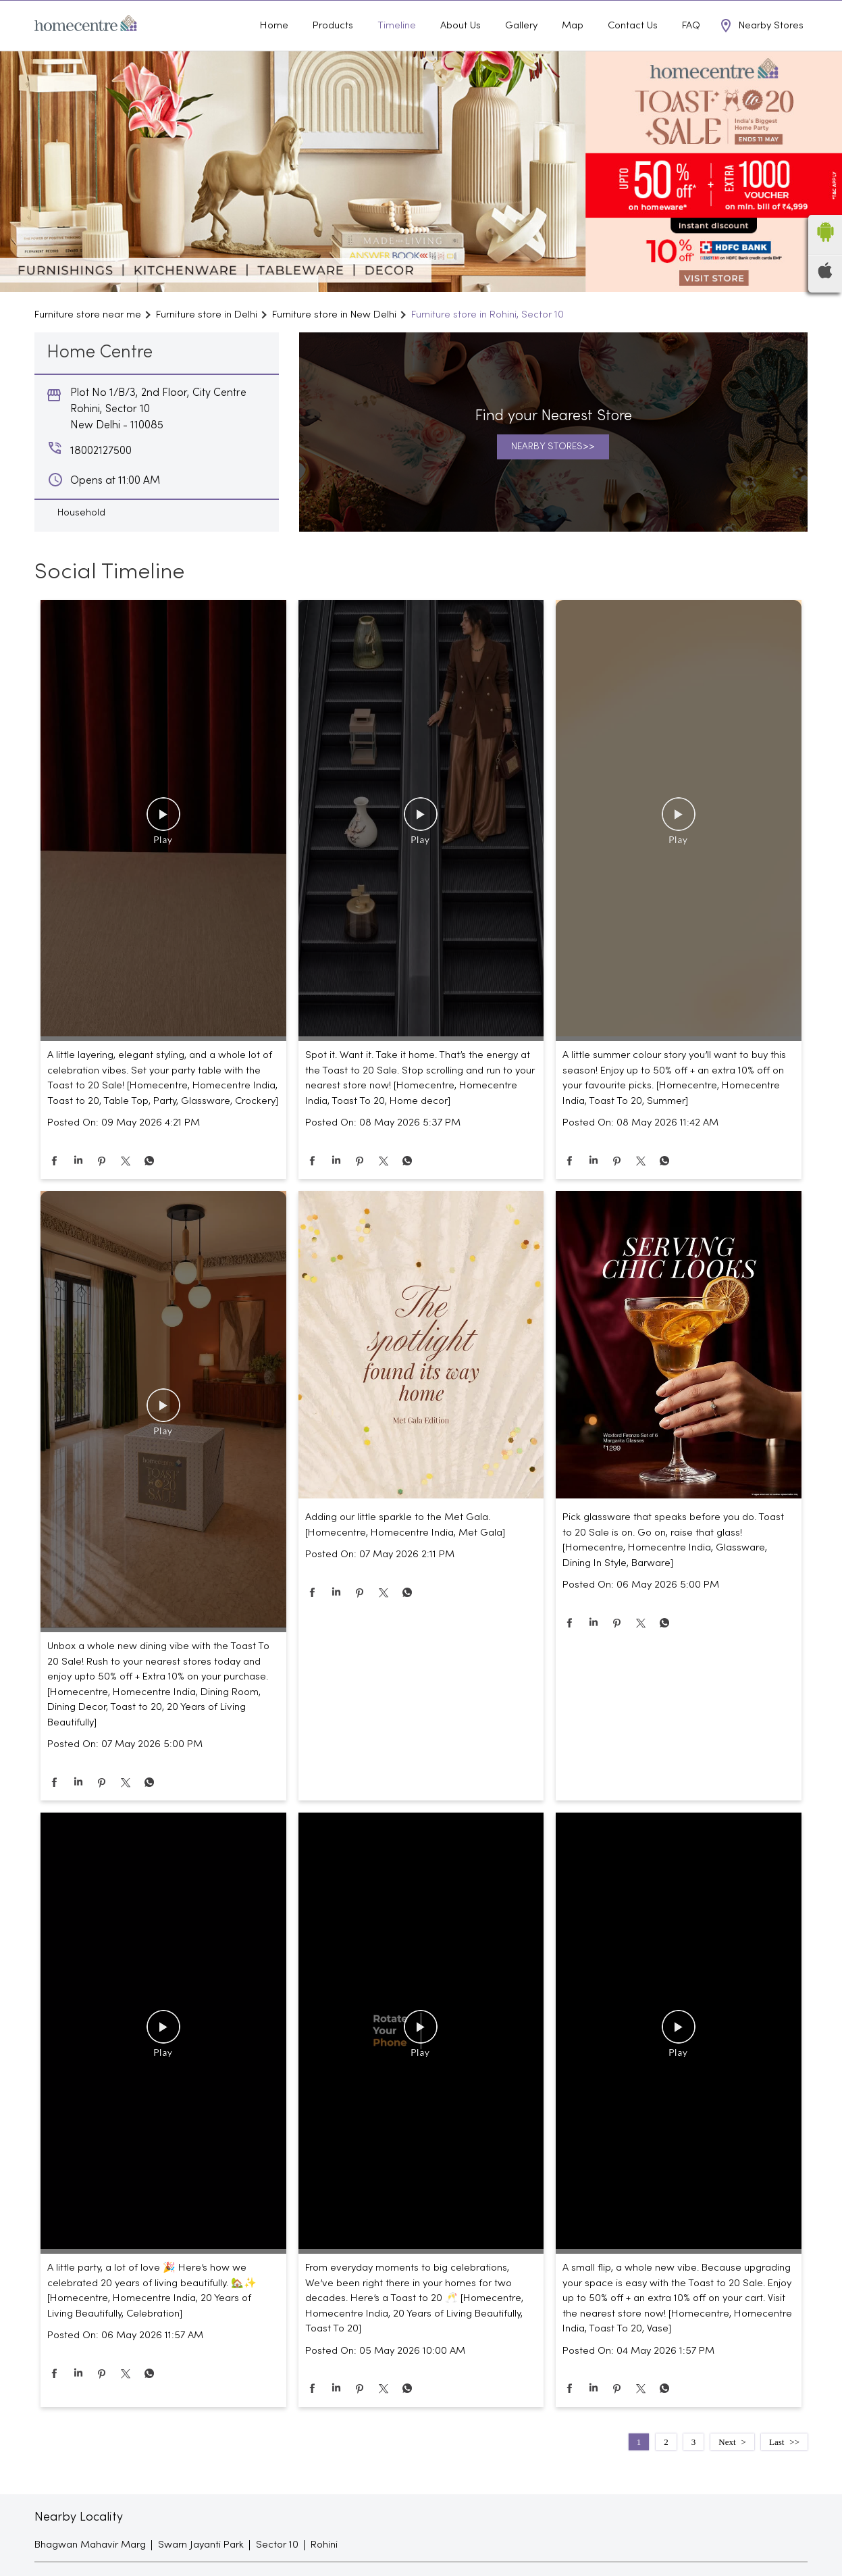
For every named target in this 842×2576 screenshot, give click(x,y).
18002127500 (780, 13)
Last (776, 2469)
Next (726, 2469)
